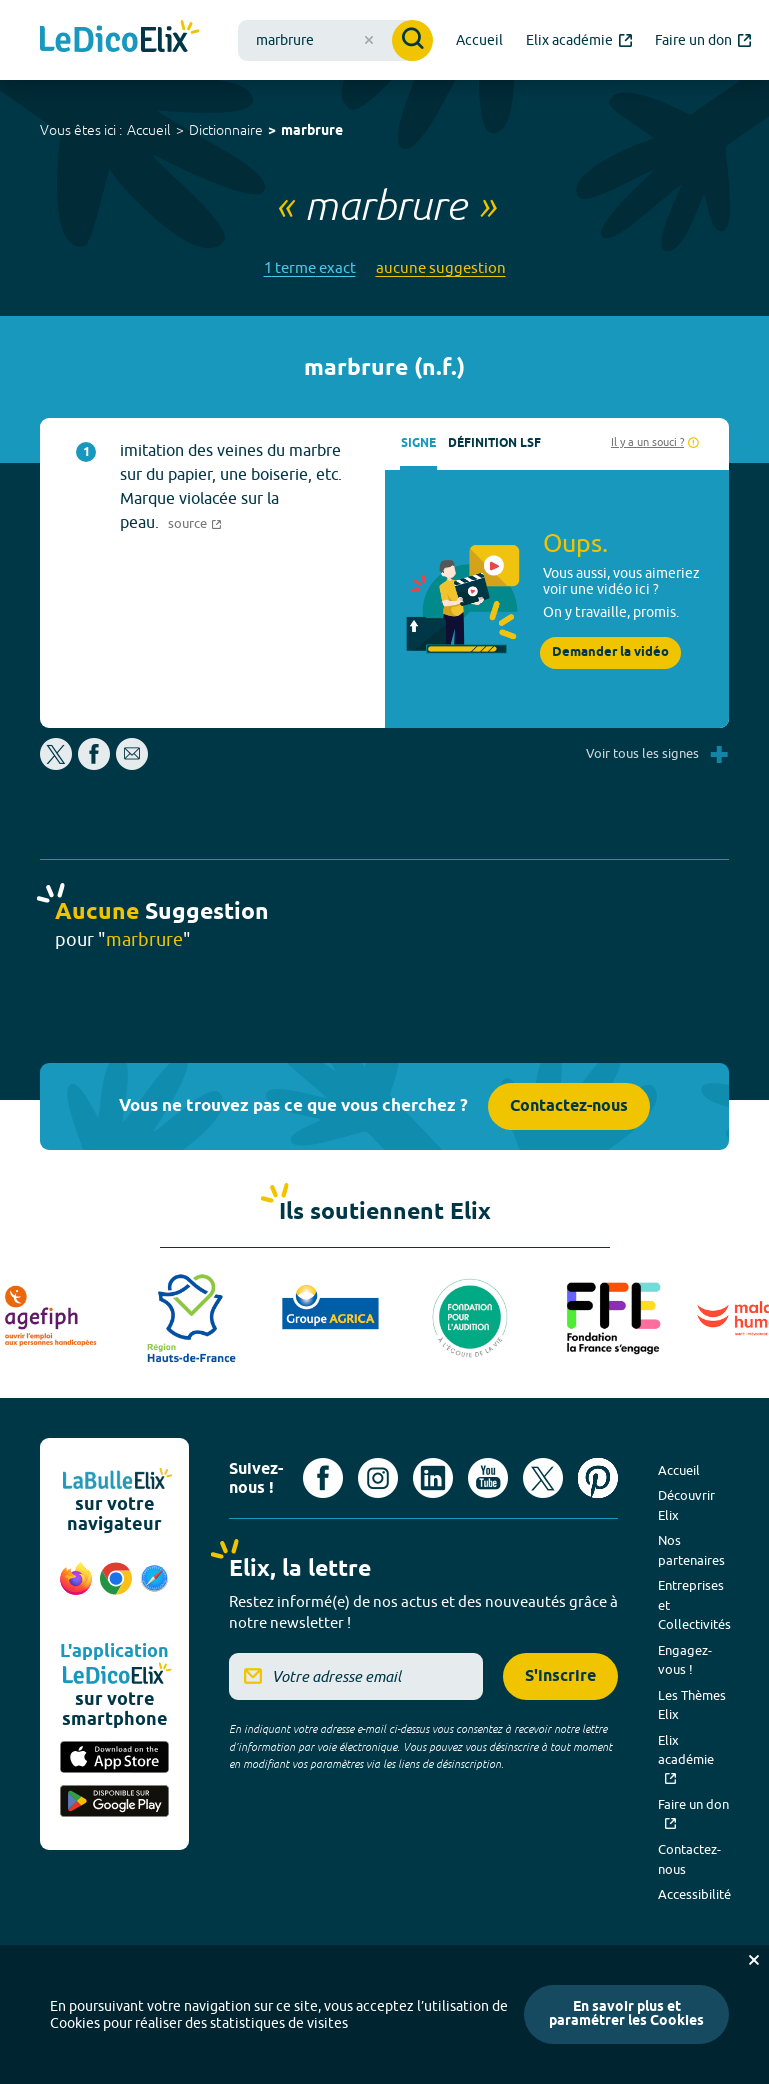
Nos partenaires (691, 1550)
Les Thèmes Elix (692, 1705)
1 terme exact (310, 267)
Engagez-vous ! (685, 1660)
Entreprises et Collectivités (694, 1604)
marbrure (312, 131)
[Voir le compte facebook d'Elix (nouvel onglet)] (323, 1478)
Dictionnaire (226, 130)
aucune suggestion (441, 267)
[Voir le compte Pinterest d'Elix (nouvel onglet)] (598, 1478)
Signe (418, 443)
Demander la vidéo (610, 652)
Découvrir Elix (686, 1505)
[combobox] (335, 40)
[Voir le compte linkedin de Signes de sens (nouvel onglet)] (433, 1478)
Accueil (149, 130)
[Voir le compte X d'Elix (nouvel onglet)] (543, 1478)
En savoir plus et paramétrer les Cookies (626, 2014)
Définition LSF (494, 443)
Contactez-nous (569, 1106)
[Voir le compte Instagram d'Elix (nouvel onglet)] (378, 1478)
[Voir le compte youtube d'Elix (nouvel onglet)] (488, 1478)
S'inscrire (560, 1676)
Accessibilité (694, 1894)
